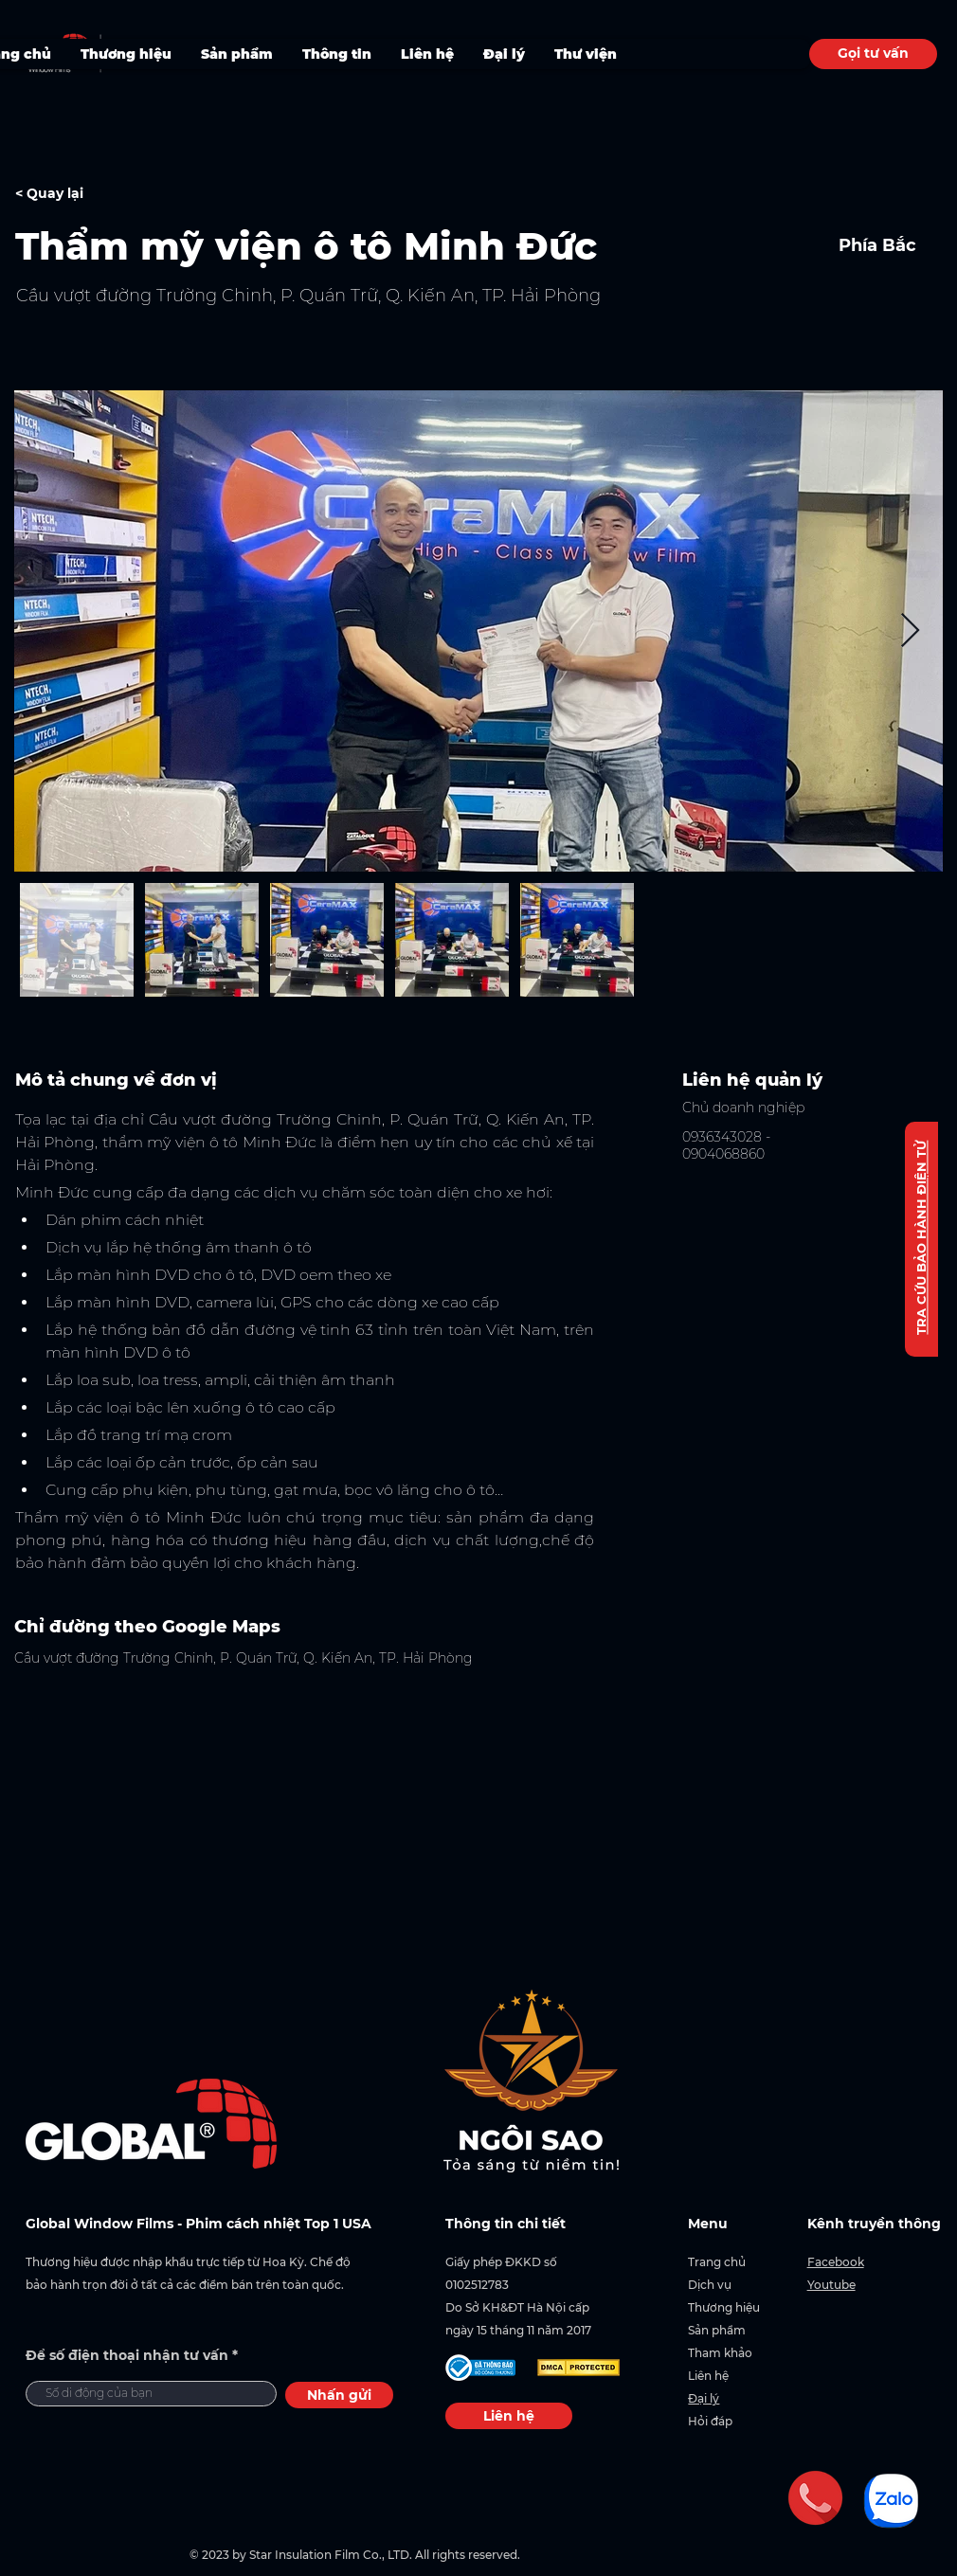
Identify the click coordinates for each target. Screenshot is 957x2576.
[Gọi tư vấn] (873, 54)
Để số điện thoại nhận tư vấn (127, 2355)
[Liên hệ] (508, 2416)
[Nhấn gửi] (339, 2395)
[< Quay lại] (82, 194)
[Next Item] (910, 631)
